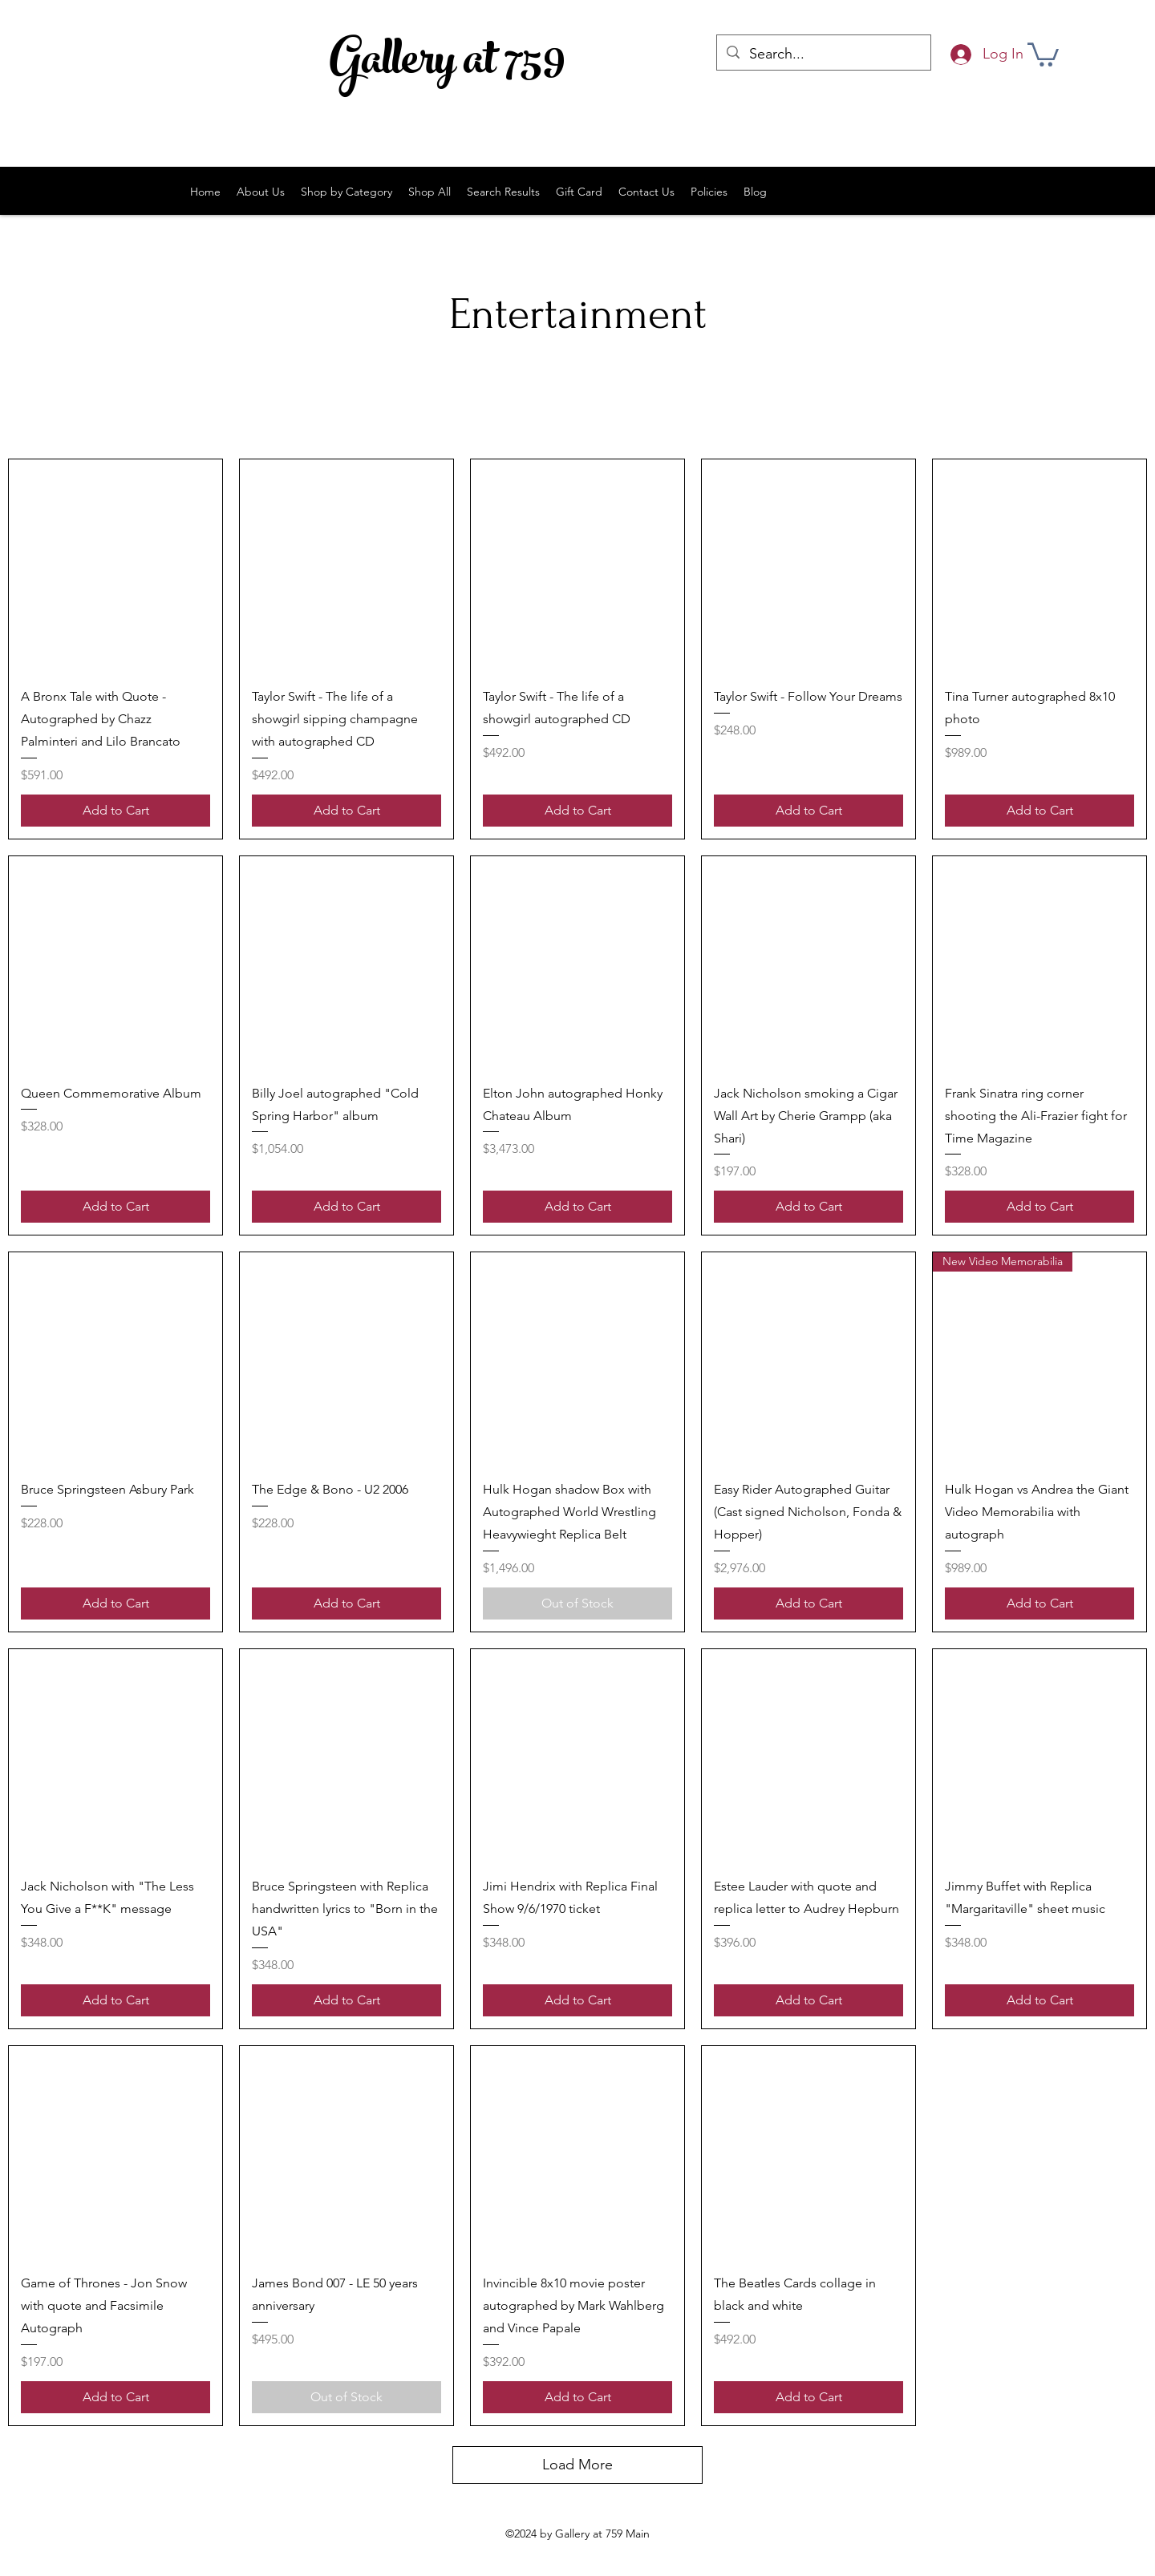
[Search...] (823, 54)
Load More (577, 2464)
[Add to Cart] (115, 811)
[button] (1043, 53)
